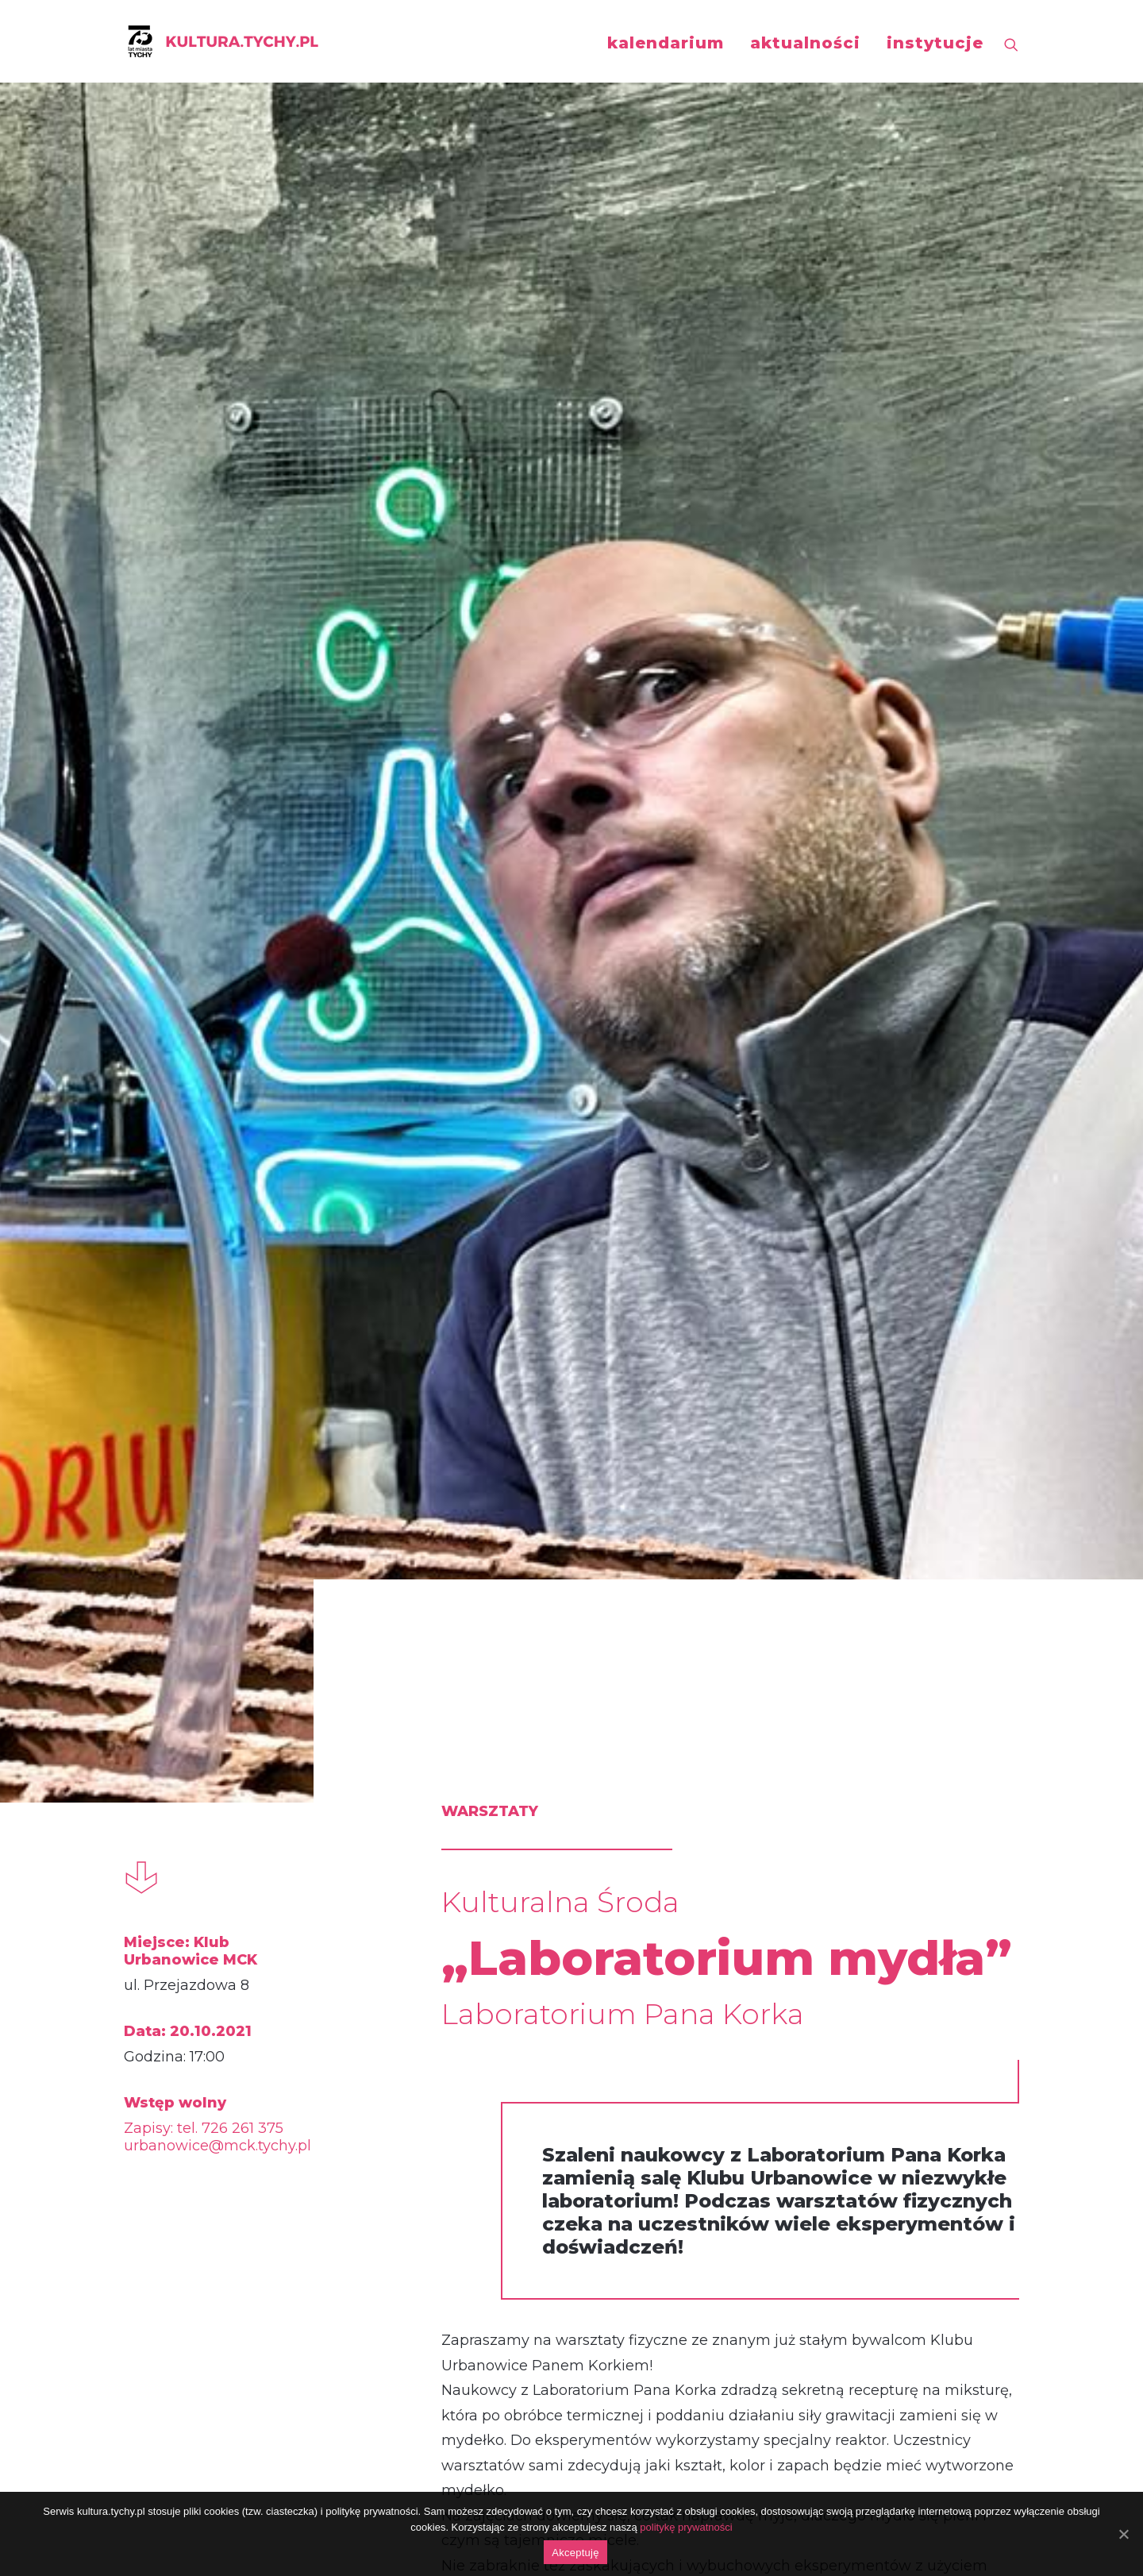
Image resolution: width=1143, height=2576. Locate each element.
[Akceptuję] (1123, 2534)
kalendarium (665, 42)
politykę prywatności (686, 2527)
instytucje (935, 42)
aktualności (805, 42)
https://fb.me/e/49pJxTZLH (480, 2180)
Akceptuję (575, 2553)
